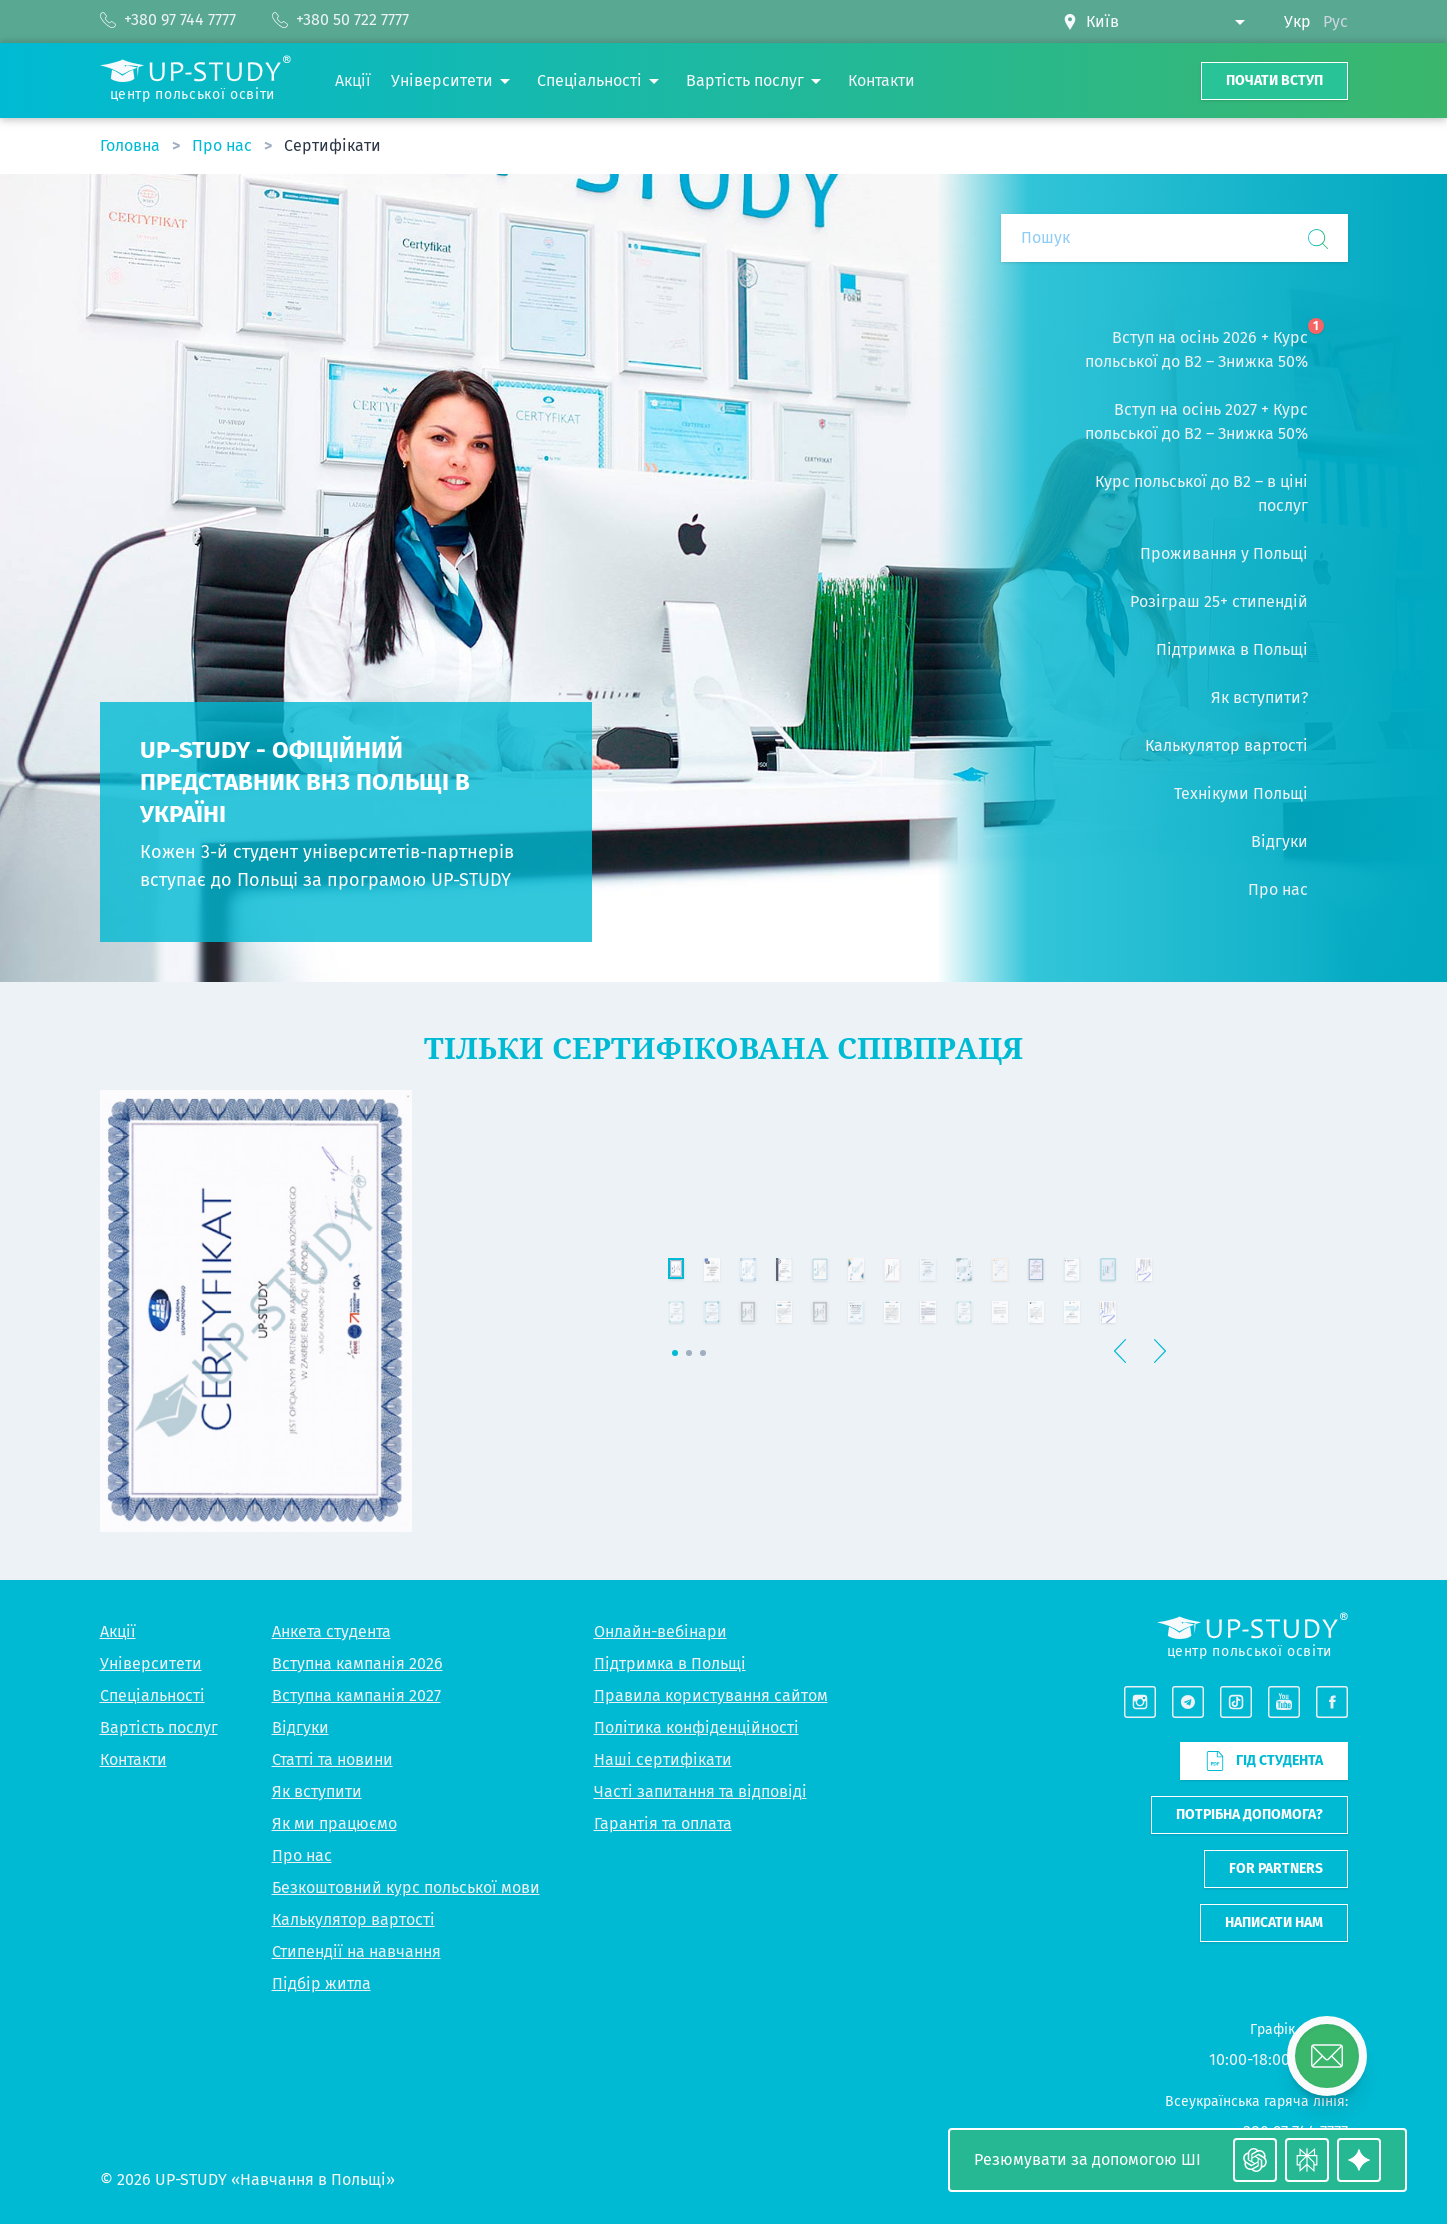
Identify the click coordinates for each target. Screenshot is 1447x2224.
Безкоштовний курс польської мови (406, 1887)
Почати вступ (1274, 80)
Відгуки (300, 1727)
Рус (1335, 21)
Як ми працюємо (334, 1823)
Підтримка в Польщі (670, 1663)
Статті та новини (332, 1759)
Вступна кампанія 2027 (356, 1695)
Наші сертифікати (663, 1759)
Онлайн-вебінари (660, 1631)
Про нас (224, 145)
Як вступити (317, 1791)
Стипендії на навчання (356, 1951)
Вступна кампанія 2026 (357, 1663)
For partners (1276, 1868)
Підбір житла (321, 1983)
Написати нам (1274, 1922)
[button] (1296, 1507)
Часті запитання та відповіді (700, 1791)
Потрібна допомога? (1249, 1814)
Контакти (133, 1759)
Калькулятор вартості (353, 1919)
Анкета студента (331, 1631)
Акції (118, 1631)
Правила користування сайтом (711, 1695)
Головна (132, 145)
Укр (1297, 21)
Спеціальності (152, 1695)
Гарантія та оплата (663, 1823)
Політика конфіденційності (696, 1727)
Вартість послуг (159, 1727)
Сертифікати (332, 145)
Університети (151, 1663)
